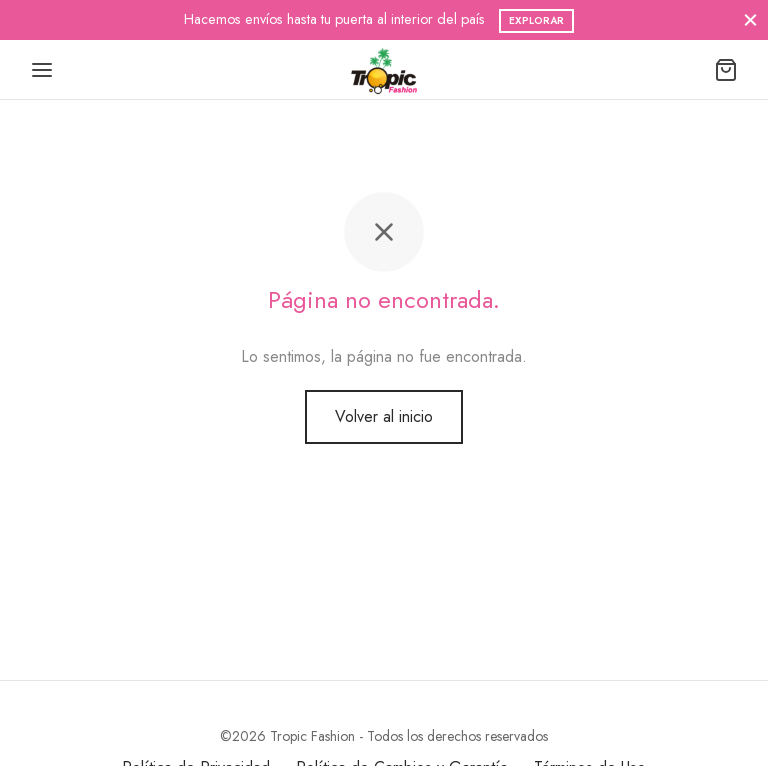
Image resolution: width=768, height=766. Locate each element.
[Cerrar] (750, 19)
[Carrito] (726, 70)
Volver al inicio (384, 416)
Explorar (536, 20)
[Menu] (42, 70)
